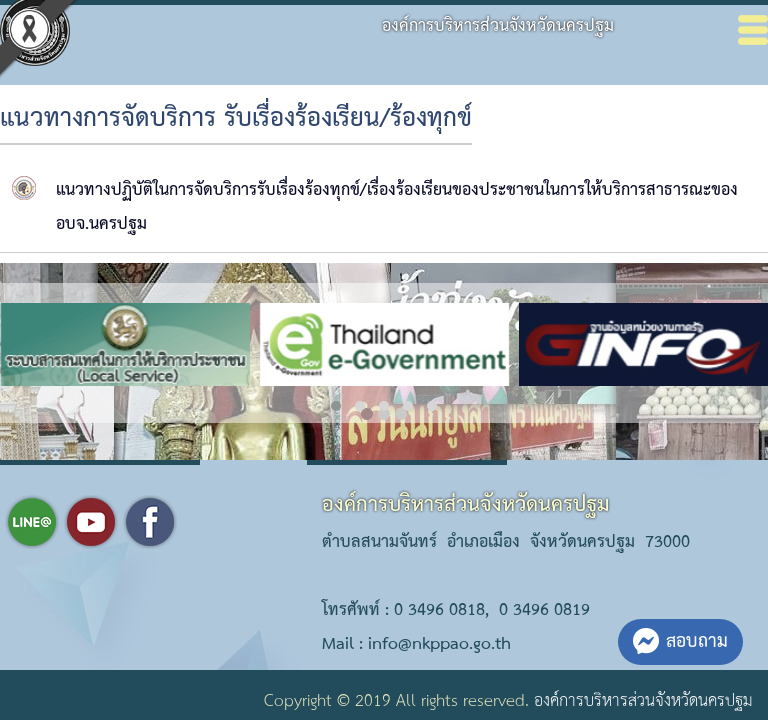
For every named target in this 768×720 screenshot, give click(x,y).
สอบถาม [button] (680, 641)
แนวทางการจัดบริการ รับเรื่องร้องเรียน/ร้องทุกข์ (236, 119)
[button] (336, 406)
